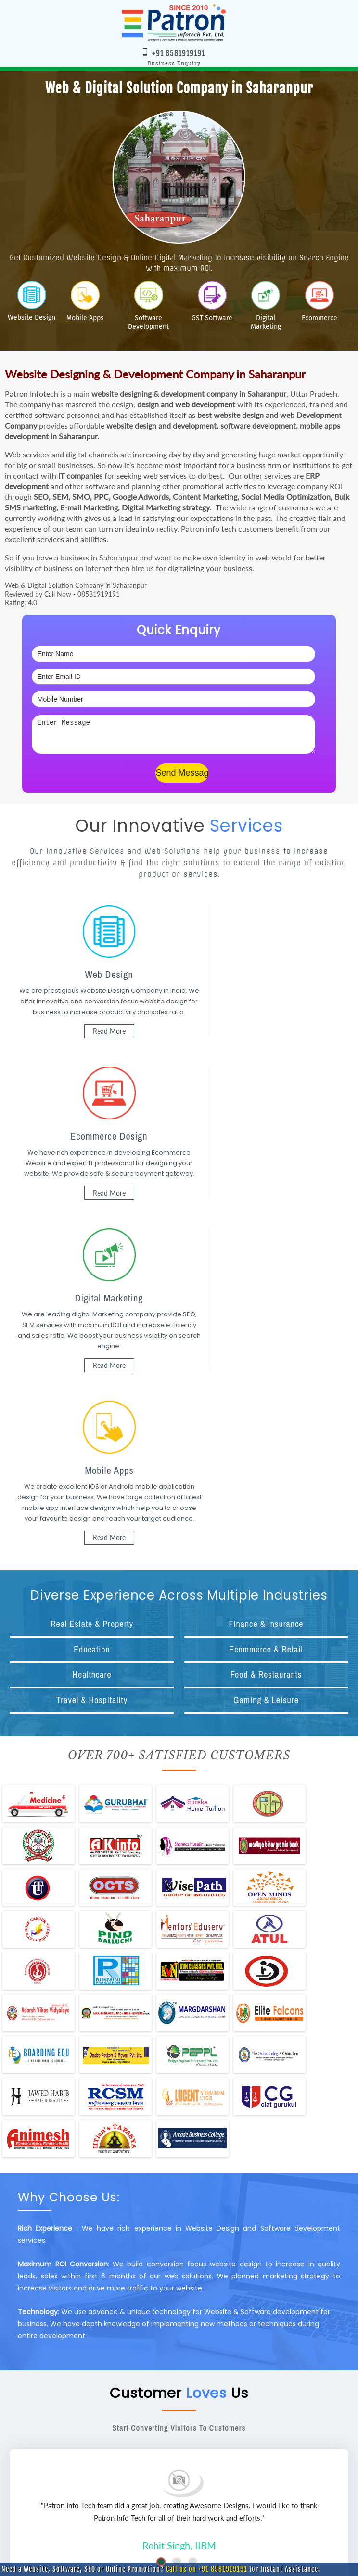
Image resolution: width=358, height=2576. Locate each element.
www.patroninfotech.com (199, 2500)
